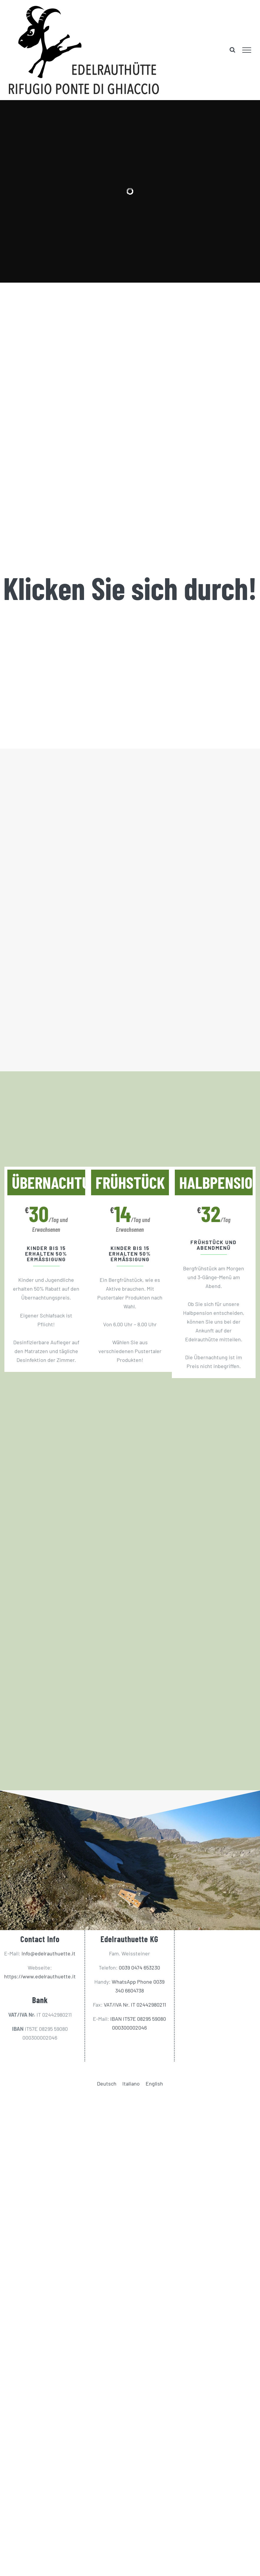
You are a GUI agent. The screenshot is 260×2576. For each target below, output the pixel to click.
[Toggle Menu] (247, 50)
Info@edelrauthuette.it (48, 1953)
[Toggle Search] (232, 50)
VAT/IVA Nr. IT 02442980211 (135, 2004)
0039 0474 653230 (139, 1967)
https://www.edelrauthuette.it (40, 1976)
